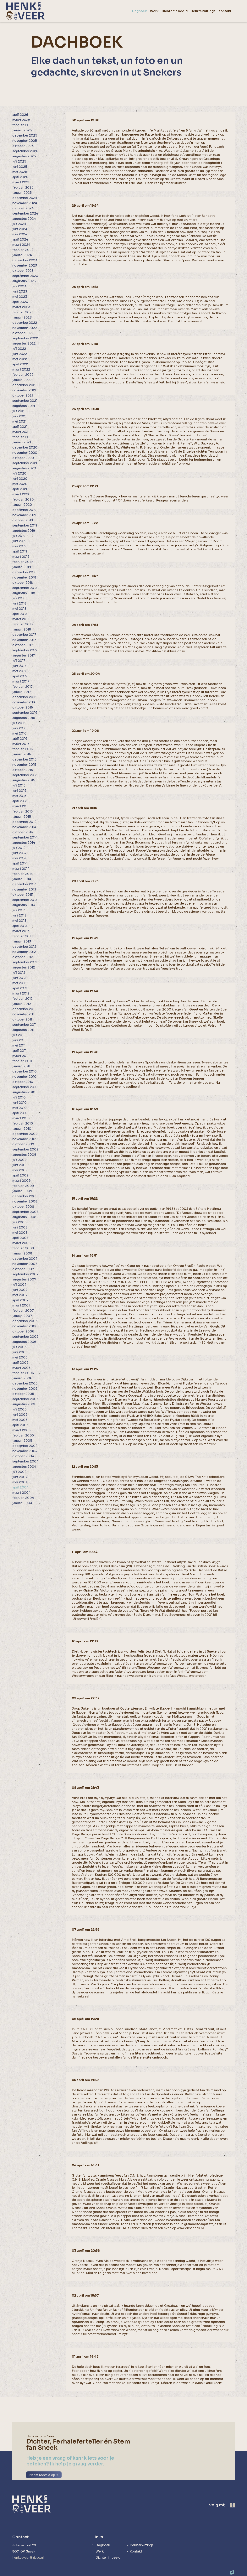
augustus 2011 (23, 1030)
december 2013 (24, 884)
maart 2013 (20, 931)
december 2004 (25, 1446)
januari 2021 (21, 442)
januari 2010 (21, 1129)
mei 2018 (19, 609)
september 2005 (25, 1399)
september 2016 (24, 713)
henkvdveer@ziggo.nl (28, 2557)
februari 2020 (23, 499)
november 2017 (24, 640)
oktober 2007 (23, 1269)
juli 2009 (19, 1160)
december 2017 (24, 635)
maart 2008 (21, 1243)
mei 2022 (19, 359)
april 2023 (20, 302)
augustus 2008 (24, 1217)
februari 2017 (22, 687)
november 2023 (24, 265)
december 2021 (24, 385)
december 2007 (24, 1259)
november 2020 (24, 453)
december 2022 (24, 323)
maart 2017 (20, 681)
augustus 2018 (23, 593)
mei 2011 (18, 1045)
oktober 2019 (22, 520)
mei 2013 (19, 921)
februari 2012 (22, 999)
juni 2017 (19, 666)
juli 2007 (19, 1285)
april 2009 (20, 1175)
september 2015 (24, 775)
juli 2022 (19, 349)
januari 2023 (22, 317)
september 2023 (25, 276)
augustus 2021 (23, 406)
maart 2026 (21, 120)
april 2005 (20, 1425)
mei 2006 (19, 1357)
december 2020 (24, 447)
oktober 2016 (22, 707)
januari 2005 (22, 1441)
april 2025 (20, 177)
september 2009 (25, 1149)
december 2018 (24, 572)
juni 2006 (19, 1352)
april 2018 (19, 614)
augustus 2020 (24, 468)
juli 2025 (19, 161)
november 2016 (24, 702)
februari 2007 (23, 1311)
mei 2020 (19, 484)
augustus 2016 (23, 718)
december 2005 (24, 1383)
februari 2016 (22, 749)
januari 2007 (22, 1316)
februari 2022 (22, 375)
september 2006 (25, 1337)
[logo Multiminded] (232, 2573)
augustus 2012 (23, 967)
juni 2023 (19, 291)
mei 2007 (19, 1295)
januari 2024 (22, 255)
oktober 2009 (23, 1144)
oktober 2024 (23, 208)
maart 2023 (21, 307)
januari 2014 (21, 879)
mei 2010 (19, 1108)
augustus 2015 (23, 780)
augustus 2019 (23, 531)
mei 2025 (19, 172)
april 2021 (19, 427)
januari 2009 (22, 1191)
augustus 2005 (24, 1404)
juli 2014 (18, 848)
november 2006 (24, 1326)
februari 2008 (23, 1248)
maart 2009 (21, 1181)
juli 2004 (19, 1472)
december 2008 (24, 1196)
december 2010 (24, 1071)
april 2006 (20, 1363)
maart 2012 (20, 993)
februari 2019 (22, 562)
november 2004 (24, 1451)
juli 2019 (18, 536)
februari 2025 (22, 187)
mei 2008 (19, 1233)
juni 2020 (19, 479)
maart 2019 (21, 557)
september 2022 (25, 338)
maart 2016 (20, 744)
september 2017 (24, 650)
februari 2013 (22, 936)
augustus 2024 (24, 219)
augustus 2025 (24, 156)
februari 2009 (23, 1186)
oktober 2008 (23, 1207)
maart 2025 (21, 182)
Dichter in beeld (107, 2557)
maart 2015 (20, 806)
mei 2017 (19, 671)
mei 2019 (19, 546)
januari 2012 (21, 1004)
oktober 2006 (23, 1331)
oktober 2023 (23, 271)
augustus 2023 (24, 281)
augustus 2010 (23, 1092)
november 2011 (23, 1014)
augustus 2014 (23, 843)
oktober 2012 (22, 957)
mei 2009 (20, 1170)
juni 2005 (19, 1415)
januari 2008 (22, 1253)
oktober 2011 (22, 1019)
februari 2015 (22, 811)
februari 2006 (23, 1373)
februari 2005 (23, 1435)
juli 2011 (18, 1035)
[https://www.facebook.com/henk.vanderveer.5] (232, 2505)
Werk (99, 2551)
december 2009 (25, 1134)
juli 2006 (19, 1347)
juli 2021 (18, 411)
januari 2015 (21, 817)
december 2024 (24, 198)
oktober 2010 (22, 1082)
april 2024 (20, 239)
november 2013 (24, 889)
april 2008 (20, 1238)
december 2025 (24, 135)
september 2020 (25, 463)
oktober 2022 (23, 333)
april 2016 (19, 739)
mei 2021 (19, 421)
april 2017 (19, 676)
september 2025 (25, 151)
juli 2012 (18, 973)
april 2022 (20, 364)
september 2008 (25, 1212)
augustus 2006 (24, 1342)
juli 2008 (19, 1222)
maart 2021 (20, 432)
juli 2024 (19, 224)
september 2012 (24, 962)
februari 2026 (22, 125)
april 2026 (20, 115)
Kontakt (136, 2551)
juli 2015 (18, 785)
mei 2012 (19, 983)
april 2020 (20, 489)
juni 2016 (19, 728)
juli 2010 (19, 1097)
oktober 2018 (22, 583)
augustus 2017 (23, 655)
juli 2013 (18, 910)
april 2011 (19, 1051)
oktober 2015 (22, 770)
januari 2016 (21, 754)
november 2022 (24, 328)
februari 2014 (22, 874)
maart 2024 (21, 245)
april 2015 (19, 801)
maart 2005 (21, 1430)
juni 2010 (19, 1103)
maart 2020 (21, 494)
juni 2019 (19, 541)
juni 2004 (20, 1477)
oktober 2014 (22, 832)
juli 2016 (18, 723)
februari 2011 (22, 1061)
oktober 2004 (23, 1456)
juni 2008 (19, 1227)
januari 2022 (22, 380)
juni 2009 (20, 1165)
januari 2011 (21, 1066)
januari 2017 (21, 692)
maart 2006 (21, 1368)
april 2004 (20, 1487)
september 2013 (24, 900)
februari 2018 (22, 624)
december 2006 (24, 1321)
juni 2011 (18, 1040)
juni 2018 (19, 603)
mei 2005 (19, 1420)
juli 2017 (18, 661)
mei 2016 (19, 733)
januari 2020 (22, 505)
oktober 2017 (22, 645)
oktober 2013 (22, 895)
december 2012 (24, 947)
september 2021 (24, 401)
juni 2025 (19, 167)
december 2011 (24, 1009)
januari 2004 (22, 1503)
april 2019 (19, 551)
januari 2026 (22, 130)
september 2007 (25, 1274)
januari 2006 (22, 1378)
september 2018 (24, 588)
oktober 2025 (23, 146)
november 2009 (24, 1139)
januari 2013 (21, 941)
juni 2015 (19, 791)
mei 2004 (20, 1482)
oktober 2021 (22, 395)
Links (97, 2537)
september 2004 (25, 1461)
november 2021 (24, 390)
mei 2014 (19, 858)
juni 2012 (19, 978)
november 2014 (24, 827)
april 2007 (20, 1300)
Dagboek (102, 2545)
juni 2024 (19, 229)
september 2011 (24, 1025)
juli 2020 (19, 473)
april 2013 (19, 926)
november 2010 (24, 1077)
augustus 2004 (24, 1467)
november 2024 (24, 203)
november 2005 (24, 1389)
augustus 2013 (23, 905)
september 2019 (24, 525)
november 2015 (24, 765)
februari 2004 (23, 1498)
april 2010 (20, 1113)
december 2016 (24, 697)
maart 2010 (21, 1118)
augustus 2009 (24, 1155)
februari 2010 (22, 1123)
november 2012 (24, 952)
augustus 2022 (24, 343)
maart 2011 (20, 1056)
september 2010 (25, 1087)
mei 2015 (19, 796)
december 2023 (24, 260)
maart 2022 (21, 369)
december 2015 (24, 759)
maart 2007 (21, 1305)
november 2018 (24, 577)
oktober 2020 (23, 458)
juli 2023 (19, 286)
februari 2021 (22, 437)
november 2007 (24, 1264)
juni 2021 (19, 416)
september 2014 (24, 837)
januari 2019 (21, 567)
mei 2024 (19, 234)
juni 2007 (19, 1290)
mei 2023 (19, 297)
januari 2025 (22, 193)
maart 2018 (20, 619)
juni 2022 (19, 354)
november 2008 (24, 1201)
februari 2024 (23, 250)
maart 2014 (21, 869)
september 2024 (25, 213)
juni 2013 (19, 915)
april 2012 (19, 988)
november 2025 (24, 141)
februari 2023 (22, 312)
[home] (25, 11)
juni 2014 (19, 853)
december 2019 (24, 510)
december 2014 (24, 822)
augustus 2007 (24, 1279)
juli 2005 (19, 1409)
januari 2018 (21, 629)
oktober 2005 (23, 1394)
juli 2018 (18, 598)
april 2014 (19, 863)
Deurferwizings (142, 2545)
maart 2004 (21, 1493)
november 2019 (24, 515)
